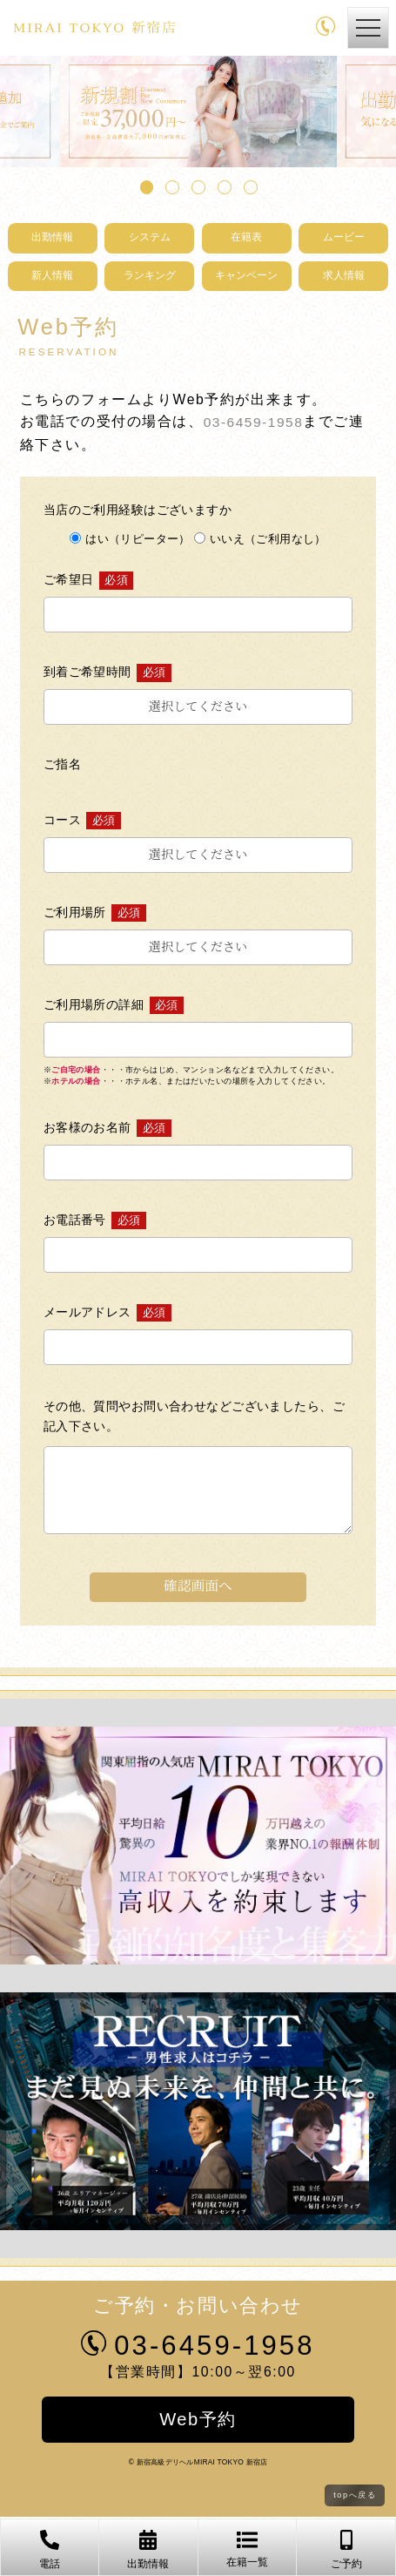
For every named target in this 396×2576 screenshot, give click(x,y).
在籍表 (247, 239)
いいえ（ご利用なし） (260, 538)
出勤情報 (52, 239)
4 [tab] (222, 184)
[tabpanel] (198, 111)
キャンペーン (246, 277)
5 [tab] (248, 184)
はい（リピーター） (130, 538)
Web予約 (198, 2420)
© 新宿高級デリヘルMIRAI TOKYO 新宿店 (198, 2462)
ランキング (149, 277)
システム (149, 239)
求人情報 (343, 277)
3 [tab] (195, 184)
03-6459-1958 (254, 423)
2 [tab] (169, 184)
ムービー (343, 239)
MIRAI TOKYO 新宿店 (107, 27)
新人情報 (52, 277)
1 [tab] (144, 184)
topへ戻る (355, 2495)
